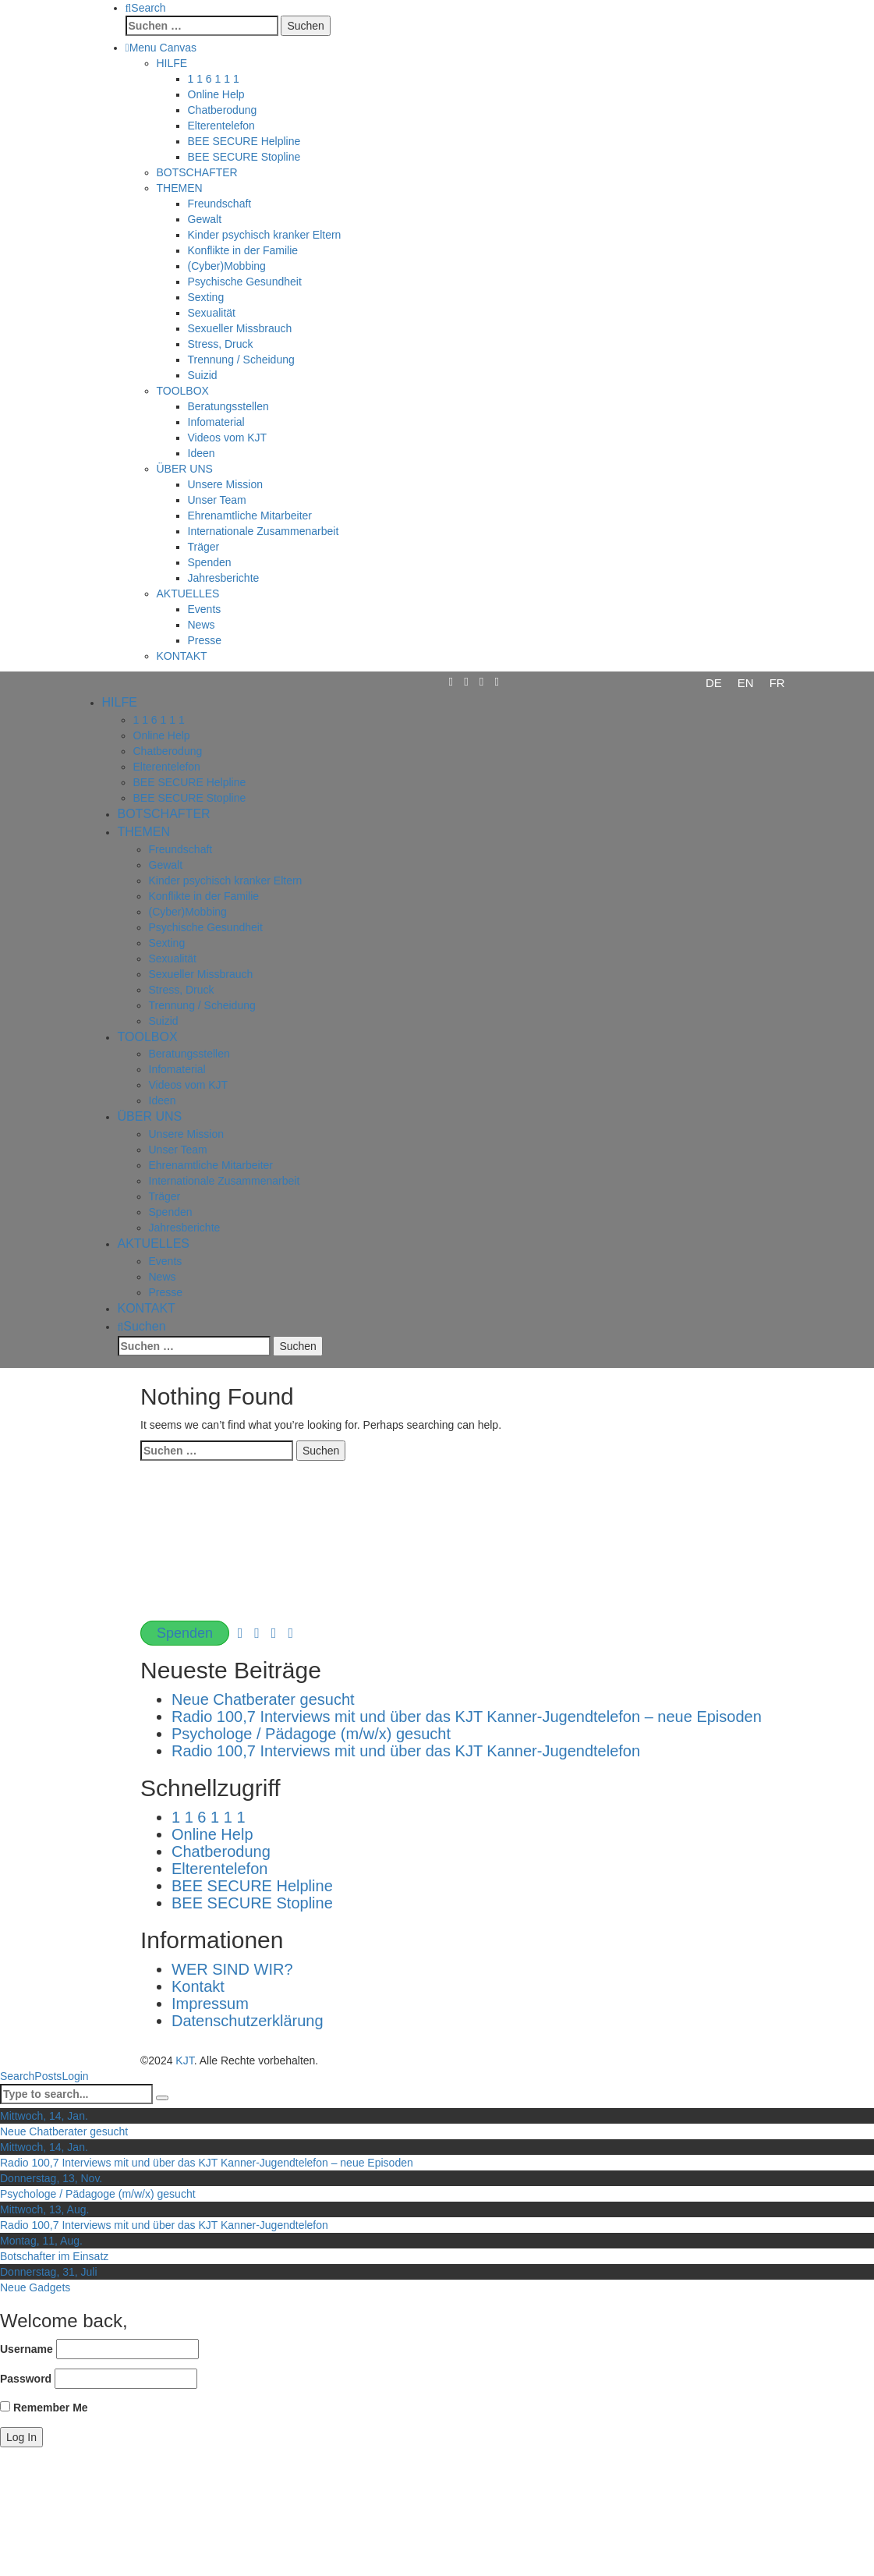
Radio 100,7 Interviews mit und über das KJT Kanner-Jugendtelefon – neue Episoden (467, 1716)
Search (17, 2076)
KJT (184, 2060)
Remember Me (44, 2407)
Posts (48, 2076)
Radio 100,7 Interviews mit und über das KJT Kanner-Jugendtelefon (406, 1750)
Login (75, 2076)
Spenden (185, 1633)
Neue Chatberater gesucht (263, 1699)
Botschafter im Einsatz (54, 2256)
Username (26, 2349)
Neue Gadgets (35, 2287)
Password (25, 2378)
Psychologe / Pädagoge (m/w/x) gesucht (311, 1733)
